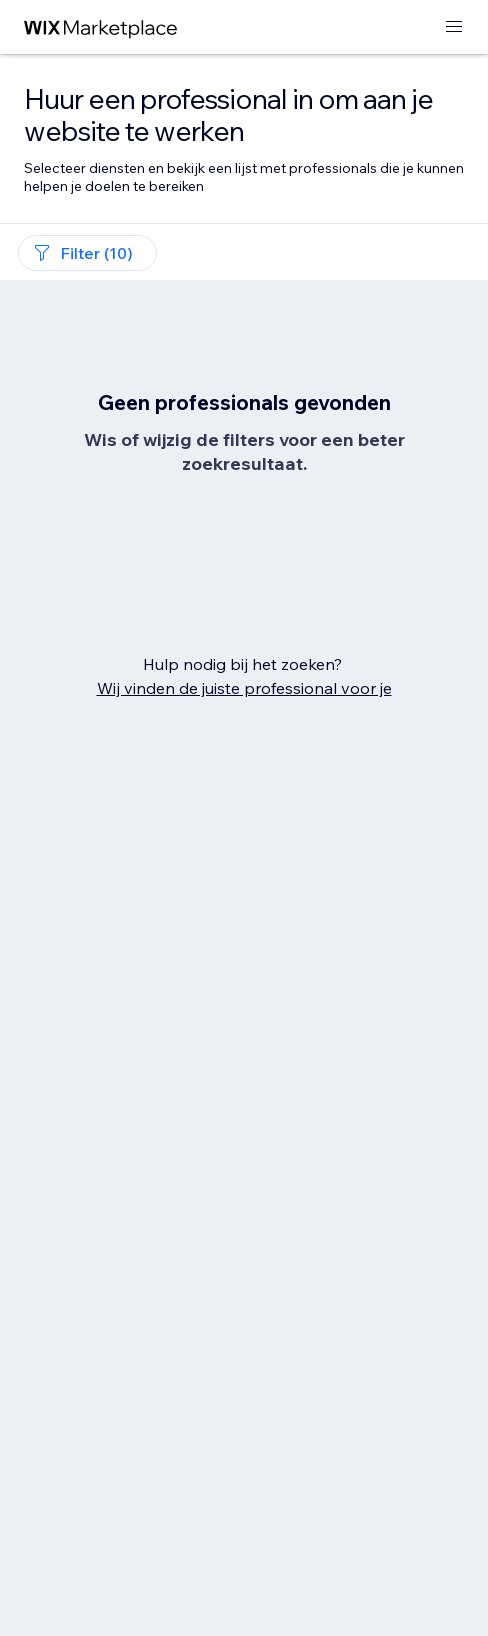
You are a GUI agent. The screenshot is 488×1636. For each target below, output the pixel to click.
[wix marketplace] (101, 27)
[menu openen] (454, 27)
